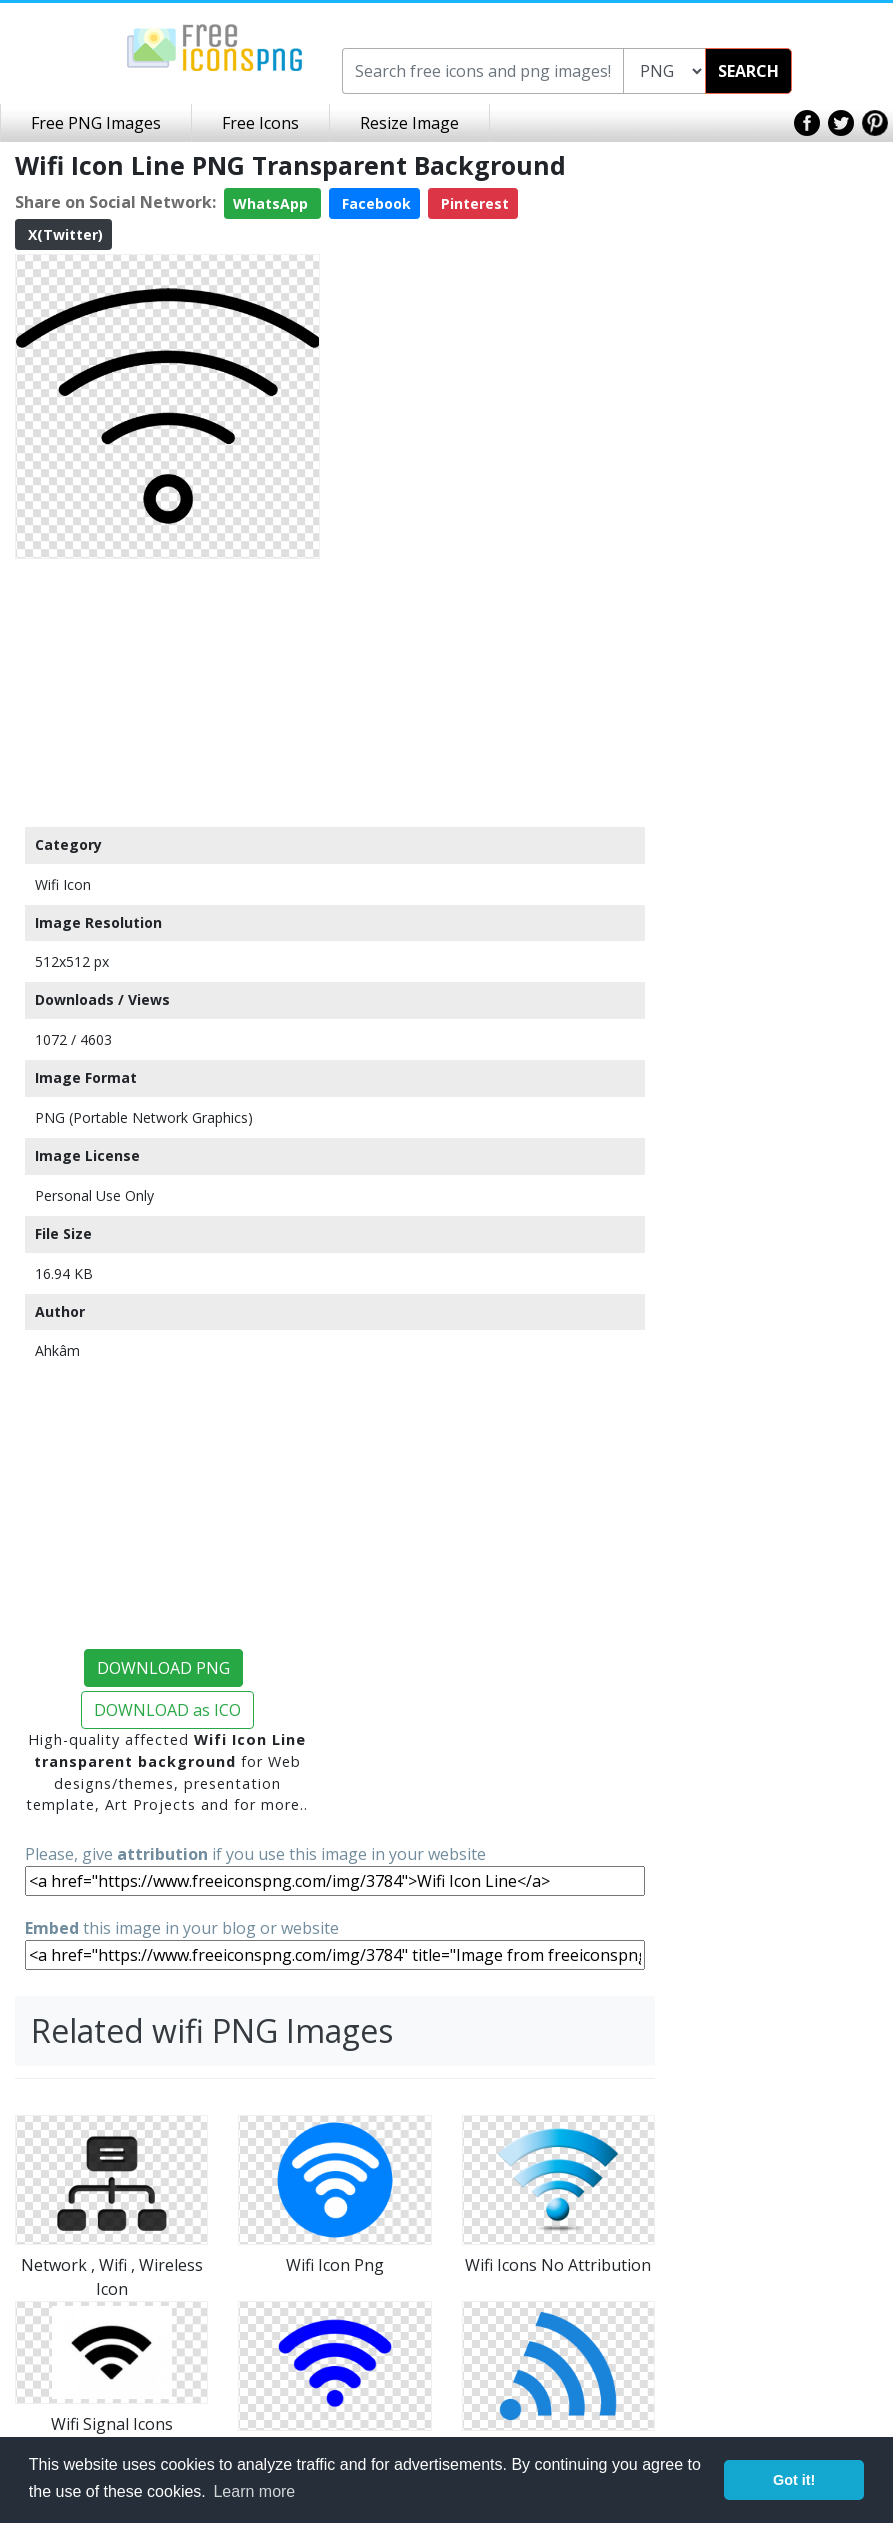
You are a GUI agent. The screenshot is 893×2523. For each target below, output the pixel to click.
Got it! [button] (794, 2480)
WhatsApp (272, 203)
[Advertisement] (167, 692)
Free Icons (260, 123)
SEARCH (748, 71)
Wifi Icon (63, 884)
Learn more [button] (254, 2491)
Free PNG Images (96, 123)
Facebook (374, 203)
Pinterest (473, 203)
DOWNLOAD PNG (163, 1668)
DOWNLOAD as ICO (167, 1710)
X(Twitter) (63, 234)
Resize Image (409, 123)
